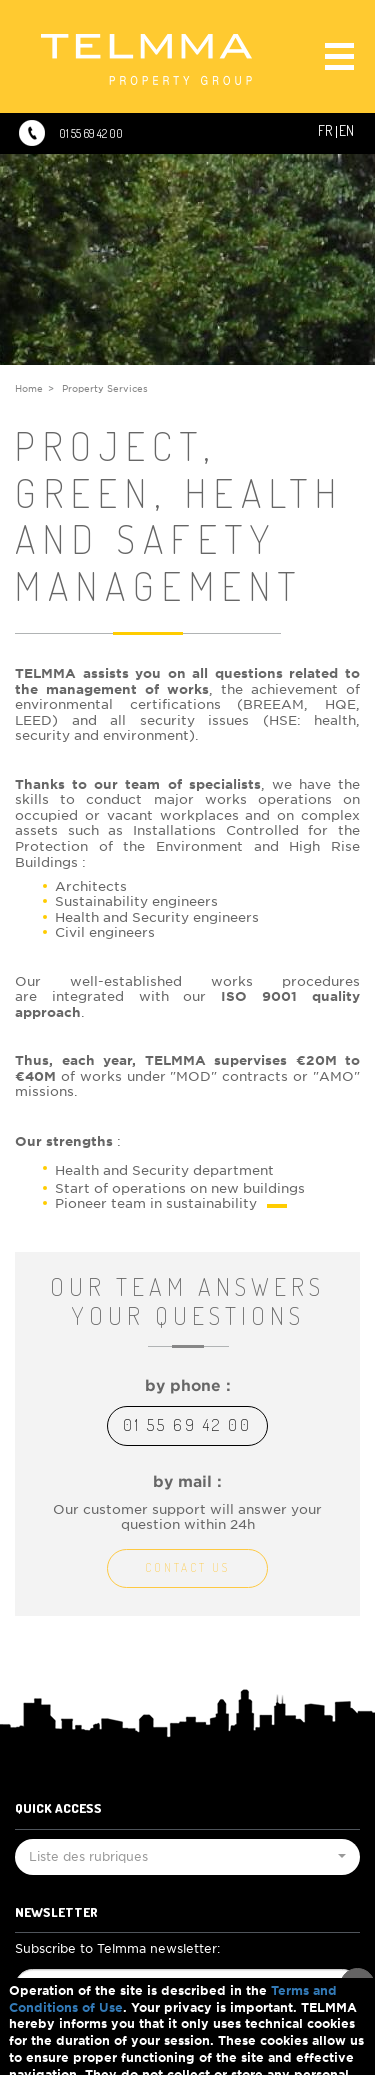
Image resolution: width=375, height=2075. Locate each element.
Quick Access (58, 1808)
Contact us (187, 1567)
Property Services (105, 388)
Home (29, 388)
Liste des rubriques (187, 1860)
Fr (325, 130)
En (346, 130)
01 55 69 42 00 (91, 134)
